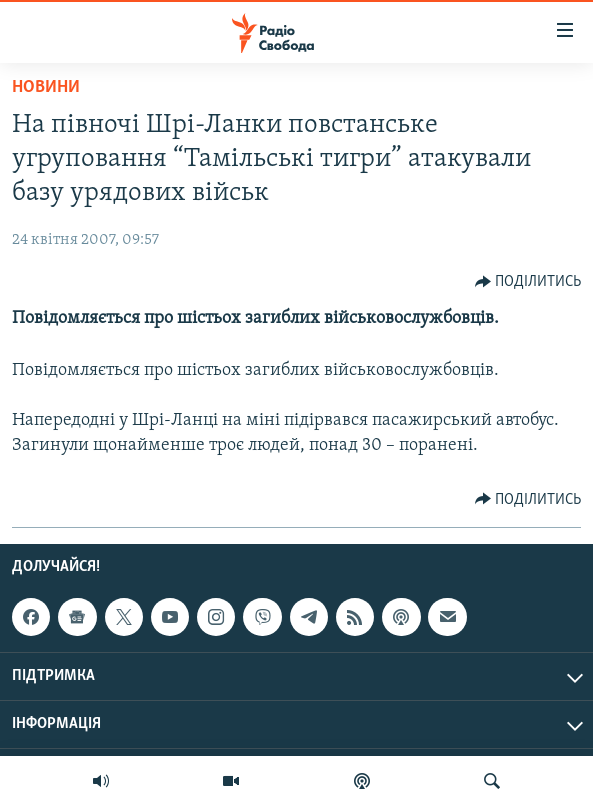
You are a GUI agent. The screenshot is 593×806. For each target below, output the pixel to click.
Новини (46, 87)
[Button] (528, 282)
